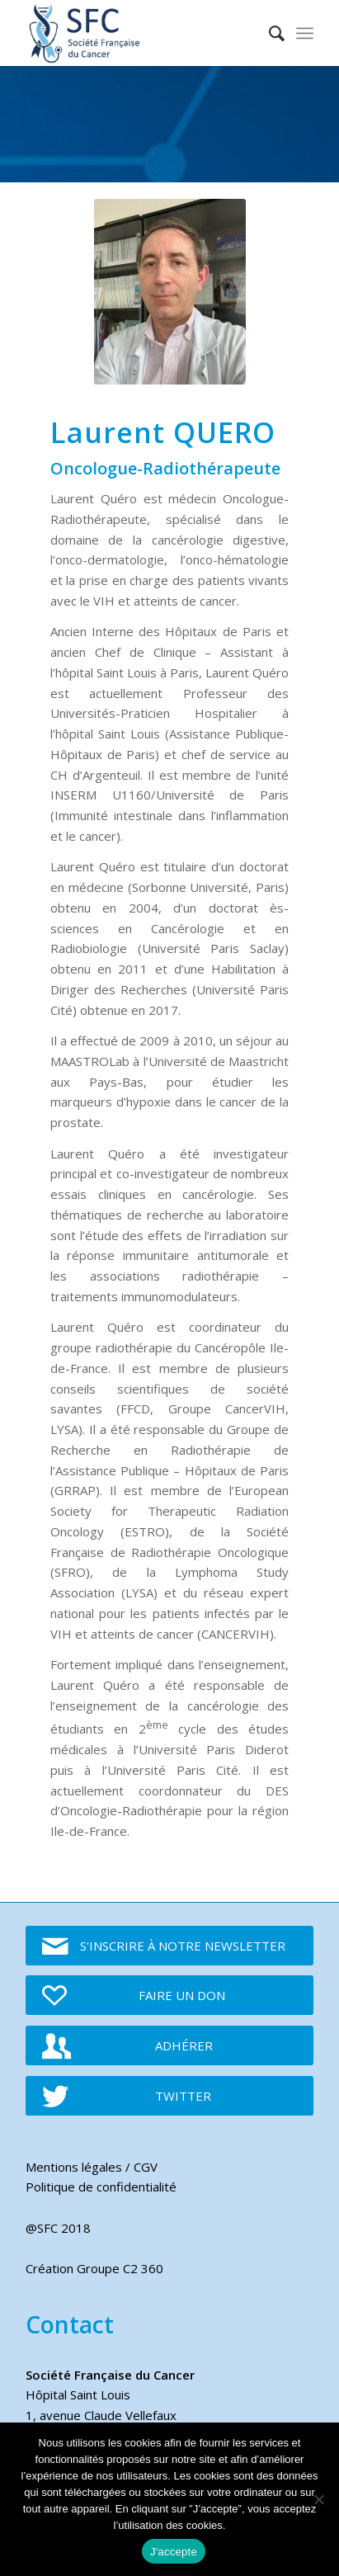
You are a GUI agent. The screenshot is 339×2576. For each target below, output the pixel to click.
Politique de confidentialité (101, 2186)
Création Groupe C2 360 (94, 2268)
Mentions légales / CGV (92, 2166)
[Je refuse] (318, 2499)
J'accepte (173, 2551)
